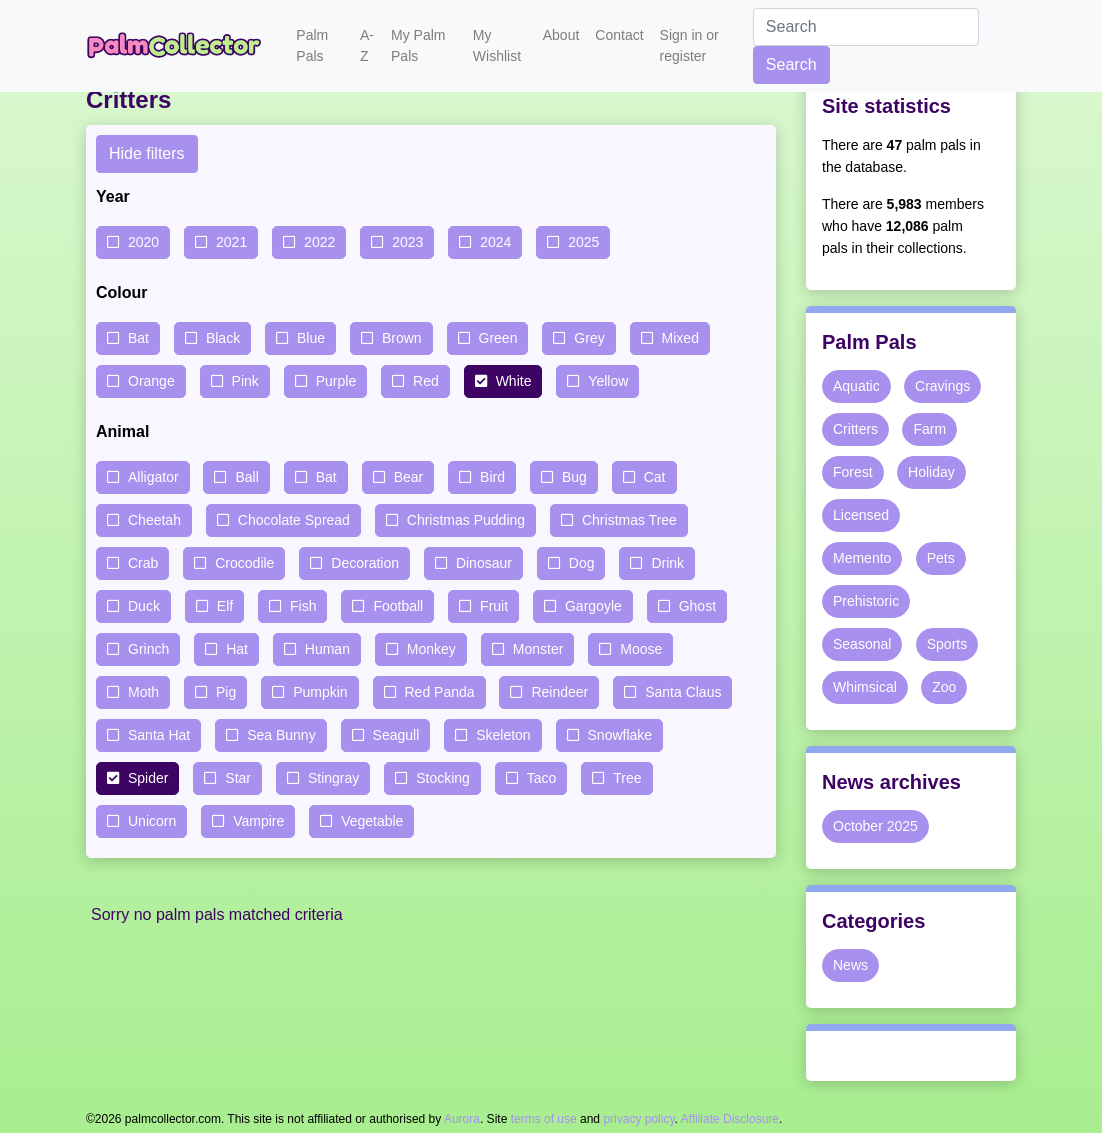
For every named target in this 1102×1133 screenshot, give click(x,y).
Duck (144, 606)
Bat (138, 338)
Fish (303, 606)
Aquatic (856, 386)
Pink (245, 381)
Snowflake (620, 735)
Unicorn (152, 821)
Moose (641, 649)
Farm (929, 429)
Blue (311, 338)
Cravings (942, 386)
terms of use (544, 1119)
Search (791, 64)
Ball (246, 477)
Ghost (697, 606)
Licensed (861, 515)
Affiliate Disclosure (730, 1119)
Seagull (396, 735)
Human (327, 649)
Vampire (258, 821)
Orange (151, 381)
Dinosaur (484, 563)
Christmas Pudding (466, 520)
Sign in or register (689, 45)
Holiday (931, 472)
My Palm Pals (418, 45)
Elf (225, 606)
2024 (495, 242)
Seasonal (862, 644)
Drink (667, 563)
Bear (409, 477)
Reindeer (559, 692)
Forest (853, 472)
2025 (583, 242)
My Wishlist (497, 45)
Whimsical (865, 687)
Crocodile (244, 563)
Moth (143, 692)
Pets (941, 558)
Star (238, 778)
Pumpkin (320, 692)
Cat (655, 477)
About (561, 35)
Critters (855, 429)
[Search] (866, 27)
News (850, 965)
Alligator (153, 477)
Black (223, 338)
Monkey (431, 649)
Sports (947, 644)
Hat (237, 649)
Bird (492, 477)
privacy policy (638, 1119)
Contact (619, 35)
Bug (574, 477)
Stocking (443, 778)
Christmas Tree (629, 520)
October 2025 (875, 826)
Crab (143, 563)
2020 (143, 242)
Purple (336, 381)
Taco (542, 778)
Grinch (148, 649)
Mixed (680, 338)
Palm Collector (179, 46)
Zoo (944, 687)
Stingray (333, 778)
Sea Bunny (281, 735)
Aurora (462, 1119)
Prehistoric (866, 601)
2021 (231, 242)
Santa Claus (683, 692)
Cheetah (154, 520)
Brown (402, 338)
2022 (319, 242)
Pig (226, 692)
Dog (582, 563)
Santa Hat (159, 735)
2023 (407, 242)
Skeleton (503, 735)
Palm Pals (312, 45)
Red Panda (440, 692)
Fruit (494, 606)
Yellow (608, 381)
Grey (589, 338)
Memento (862, 558)
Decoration (365, 563)
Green (498, 338)
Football (398, 606)
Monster (538, 649)
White (514, 381)
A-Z (367, 45)
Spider (148, 778)
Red (426, 381)
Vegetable (372, 821)
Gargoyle (593, 606)
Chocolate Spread (294, 520)
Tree (627, 778)
